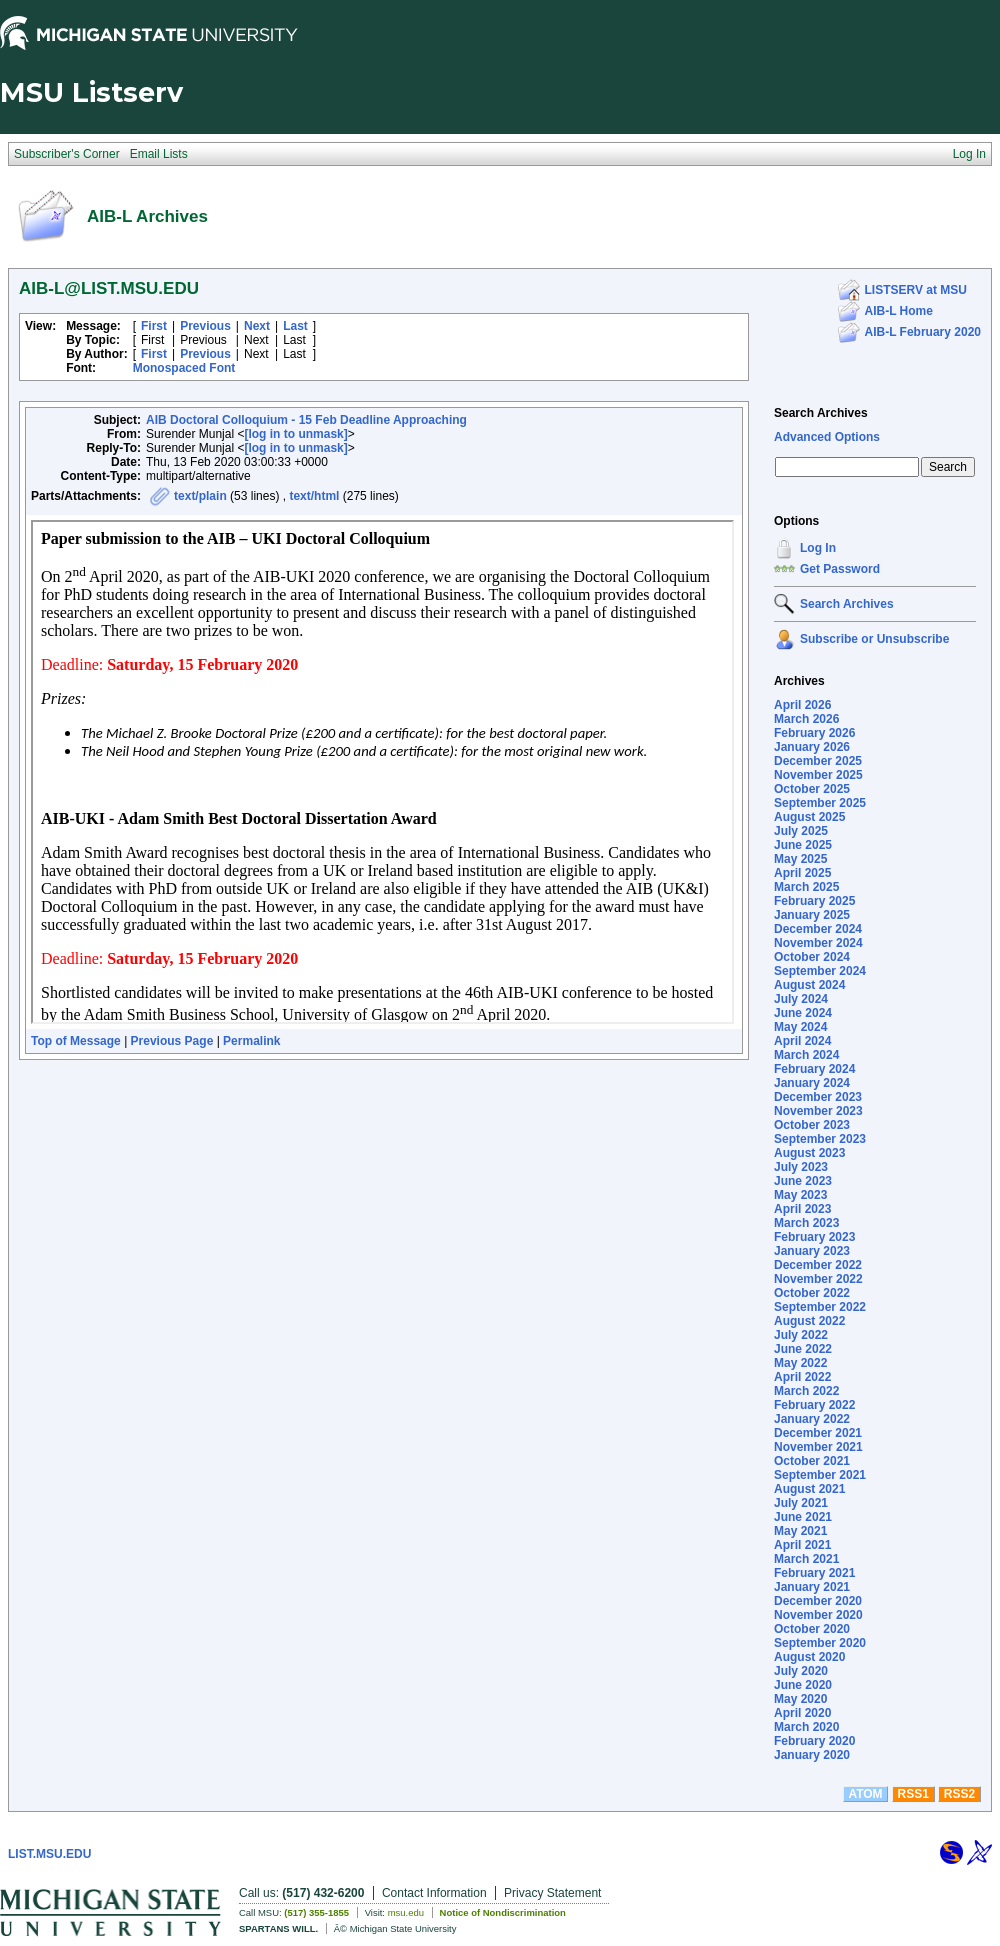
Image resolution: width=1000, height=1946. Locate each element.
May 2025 (800, 859)
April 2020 (802, 1713)
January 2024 (812, 1083)
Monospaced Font (184, 368)
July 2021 (801, 1503)
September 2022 (820, 1307)
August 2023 (809, 1153)
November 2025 (818, 775)
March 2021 (806, 1559)
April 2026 (802, 705)
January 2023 (812, 1251)
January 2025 (812, 915)
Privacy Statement (552, 1893)
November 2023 (818, 1111)
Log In (818, 548)
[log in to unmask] (295, 434)
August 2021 (809, 1489)
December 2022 (818, 1265)
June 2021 (803, 1517)
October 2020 (812, 1629)
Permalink (251, 1041)
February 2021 (814, 1573)
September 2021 (820, 1475)
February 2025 (814, 901)
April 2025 (802, 873)
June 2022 (803, 1349)
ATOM (865, 1794)
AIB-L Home (899, 311)
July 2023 (801, 1167)
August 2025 (809, 817)
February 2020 (814, 1741)
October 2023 (812, 1125)
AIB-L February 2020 (923, 332)
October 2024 (812, 957)
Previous (205, 326)
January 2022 (812, 1419)
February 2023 (814, 1237)
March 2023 (806, 1223)
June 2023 (803, 1181)
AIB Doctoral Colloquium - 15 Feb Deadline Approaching (306, 420)
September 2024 (820, 971)
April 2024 (802, 1041)
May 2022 (800, 1363)
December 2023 (818, 1097)
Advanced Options (827, 437)
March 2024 (806, 1055)
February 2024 (814, 1069)
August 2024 (809, 985)
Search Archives (821, 413)
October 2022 (812, 1293)
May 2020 (800, 1699)
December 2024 (818, 929)
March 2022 (806, 1391)
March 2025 (806, 887)
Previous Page (172, 1041)
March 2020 (806, 1727)
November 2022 (818, 1279)
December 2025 (818, 761)
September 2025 (820, 803)
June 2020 (803, 1685)
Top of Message (76, 1041)
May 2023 (800, 1195)
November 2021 (818, 1447)
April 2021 (802, 1545)
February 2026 (814, 733)
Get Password (840, 569)
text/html (314, 496)
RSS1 (913, 1794)
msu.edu (406, 1912)
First (154, 326)
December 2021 (818, 1433)
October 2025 (812, 789)
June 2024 (803, 1013)
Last (295, 326)
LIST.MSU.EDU (49, 1854)
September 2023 (820, 1139)
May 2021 (800, 1531)
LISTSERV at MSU (916, 290)
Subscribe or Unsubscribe (874, 639)
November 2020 (818, 1615)
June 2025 (803, 845)
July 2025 (801, 831)
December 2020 (818, 1601)
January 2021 (812, 1587)
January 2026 (812, 747)
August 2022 (809, 1321)
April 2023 (802, 1209)
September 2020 (820, 1643)
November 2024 (818, 943)
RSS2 (959, 1794)
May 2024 (800, 1027)
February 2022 (814, 1405)
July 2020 (801, 1671)
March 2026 (806, 719)
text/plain (200, 496)
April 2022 (802, 1377)
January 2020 (812, 1755)
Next (257, 326)
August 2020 (809, 1657)
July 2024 (801, 999)
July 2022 (801, 1335)
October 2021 (812, 1461)
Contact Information (434, 1893)
